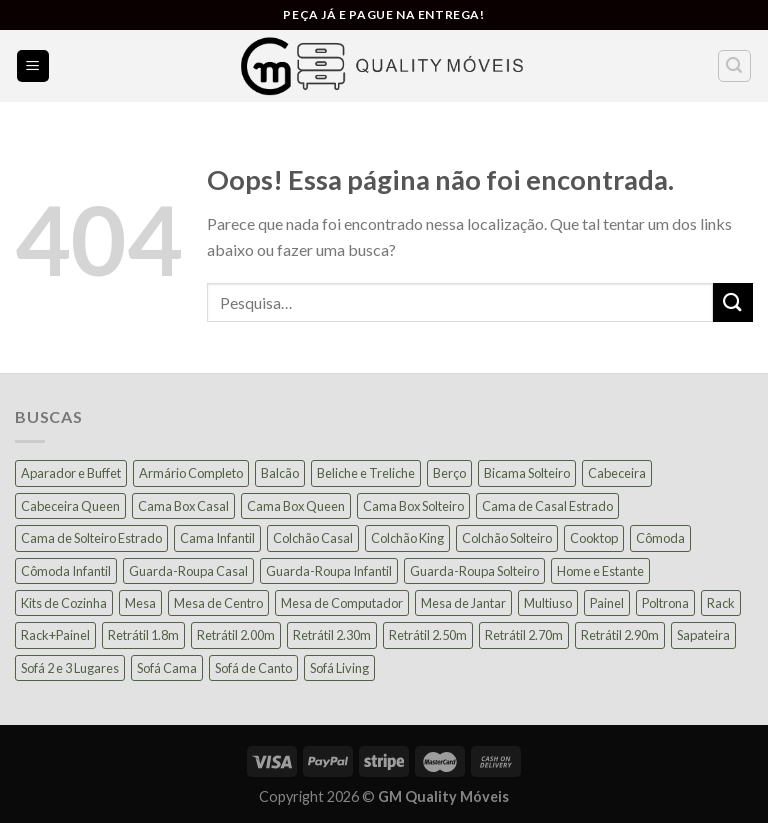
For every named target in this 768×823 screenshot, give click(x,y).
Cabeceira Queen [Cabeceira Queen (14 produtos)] (70, 506)
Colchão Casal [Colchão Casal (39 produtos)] (313, 538)
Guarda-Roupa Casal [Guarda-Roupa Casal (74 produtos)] (188, 571)
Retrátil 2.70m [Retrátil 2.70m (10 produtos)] (524, 635)
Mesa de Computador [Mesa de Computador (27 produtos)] (342, 603)
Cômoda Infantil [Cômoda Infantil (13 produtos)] (66, 571)
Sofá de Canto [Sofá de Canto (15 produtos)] (253, 668)
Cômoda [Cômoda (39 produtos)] (660, 538)
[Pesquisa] (735, 66)
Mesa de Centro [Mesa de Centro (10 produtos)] (218, 603)
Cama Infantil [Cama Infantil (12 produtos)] (217, 538)
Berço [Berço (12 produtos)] (449, 473)
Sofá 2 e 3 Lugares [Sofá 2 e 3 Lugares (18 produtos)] (70, 668)
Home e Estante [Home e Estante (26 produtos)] (600, 571)
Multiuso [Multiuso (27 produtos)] (548, 603)
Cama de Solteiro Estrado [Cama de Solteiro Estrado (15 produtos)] (91, 538)
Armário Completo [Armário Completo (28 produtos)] (191, 473)
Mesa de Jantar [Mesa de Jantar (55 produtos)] (463, 603)
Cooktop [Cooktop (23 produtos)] (594, 538)
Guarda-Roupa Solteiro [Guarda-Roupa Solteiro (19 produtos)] (474, 571)
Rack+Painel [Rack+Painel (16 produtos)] (55, 635)
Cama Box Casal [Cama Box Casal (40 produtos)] (183, 506)
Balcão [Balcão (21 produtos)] (280, 473)
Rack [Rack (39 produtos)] (721, 603)
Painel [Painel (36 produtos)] (607, 603)
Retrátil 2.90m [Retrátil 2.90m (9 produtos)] (620, 635)
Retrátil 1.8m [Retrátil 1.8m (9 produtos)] (143, 635)
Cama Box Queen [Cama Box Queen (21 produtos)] (296, 506)
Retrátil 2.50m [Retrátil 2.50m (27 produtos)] (428, 635)
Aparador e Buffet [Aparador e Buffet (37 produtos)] (71, 473)
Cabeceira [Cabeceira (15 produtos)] (617, 473)
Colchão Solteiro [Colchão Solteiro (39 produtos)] (507, 538)
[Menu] (33, 66)
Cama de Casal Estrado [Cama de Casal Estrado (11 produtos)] (547, 506)
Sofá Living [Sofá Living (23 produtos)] (339, 668)
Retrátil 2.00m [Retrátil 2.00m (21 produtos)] (236, 635)
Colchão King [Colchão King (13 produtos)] (407, 538)
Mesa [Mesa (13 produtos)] (140, 603)
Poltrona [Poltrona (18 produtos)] (665, 603)
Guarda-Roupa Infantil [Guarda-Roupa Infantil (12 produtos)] (329, 571)
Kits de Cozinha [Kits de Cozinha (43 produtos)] (64, 603)
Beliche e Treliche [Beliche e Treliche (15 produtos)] (366, 473)
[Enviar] (733, 302)
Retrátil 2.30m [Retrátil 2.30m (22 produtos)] (332, 635)
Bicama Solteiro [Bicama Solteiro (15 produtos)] (527, 473)
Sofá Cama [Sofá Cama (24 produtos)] (167, 668)
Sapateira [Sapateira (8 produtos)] (703, 635)
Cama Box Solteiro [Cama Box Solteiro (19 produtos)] (413, 506)
